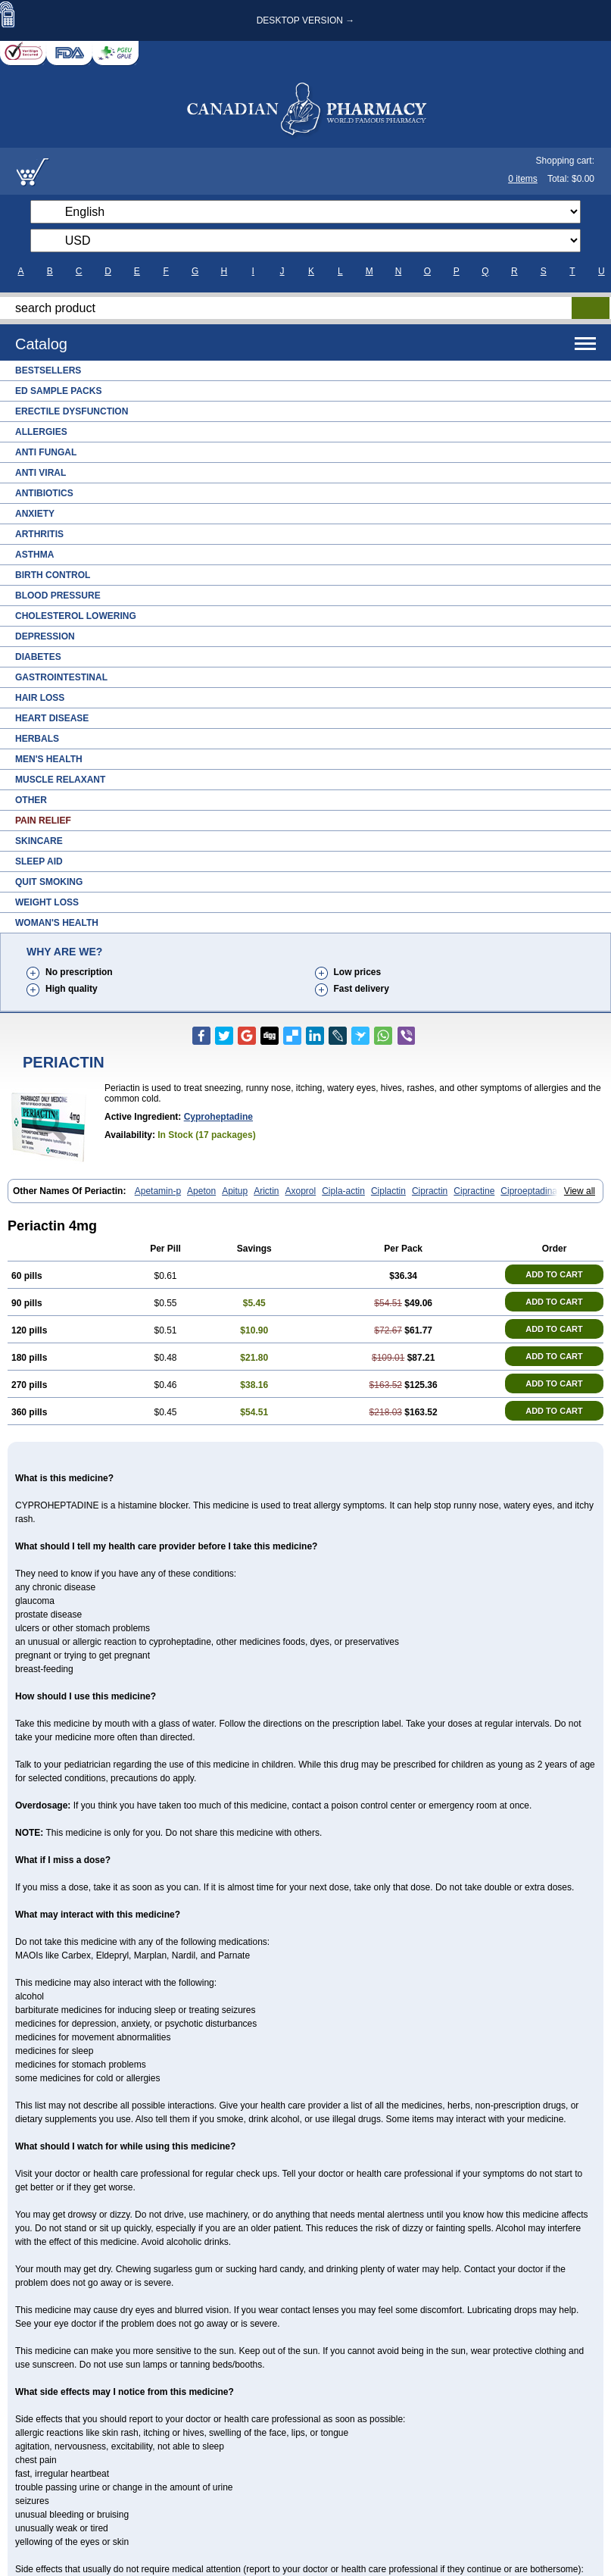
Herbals (37, 738)
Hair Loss (39, 697)
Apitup (235, 1191)
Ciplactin (388, 1191)
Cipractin (429, 1191)
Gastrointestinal (61, 677)
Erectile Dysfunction (71, 411)
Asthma (34, 554)
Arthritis (39, 534)
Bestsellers (48, 370)
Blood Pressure (58, 595)
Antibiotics (44, 493)
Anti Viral (40, 472)
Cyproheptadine (218, 1116)
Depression (45, 636)
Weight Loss (47, 902)
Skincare (39, 841)
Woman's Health (56, 923)
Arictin (266, 1191)
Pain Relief (43, 820)
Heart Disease (52, 718)
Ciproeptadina (528, 1191)
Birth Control (52, 575)
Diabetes (38, 657)
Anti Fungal (45, 452)
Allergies (41, 432)
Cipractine (474, 1191)
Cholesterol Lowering (75, 616)
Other (31, 800)
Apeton (201, 1191)
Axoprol (300, 1191)
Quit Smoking (49, 882)
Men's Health (49, 759)
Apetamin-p (158, 1191)
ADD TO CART (554, 1274)
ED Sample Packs (58, 391)
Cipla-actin (343, 1191)
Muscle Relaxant (60, 779)
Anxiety (35, 513)
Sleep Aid (39, 861)
